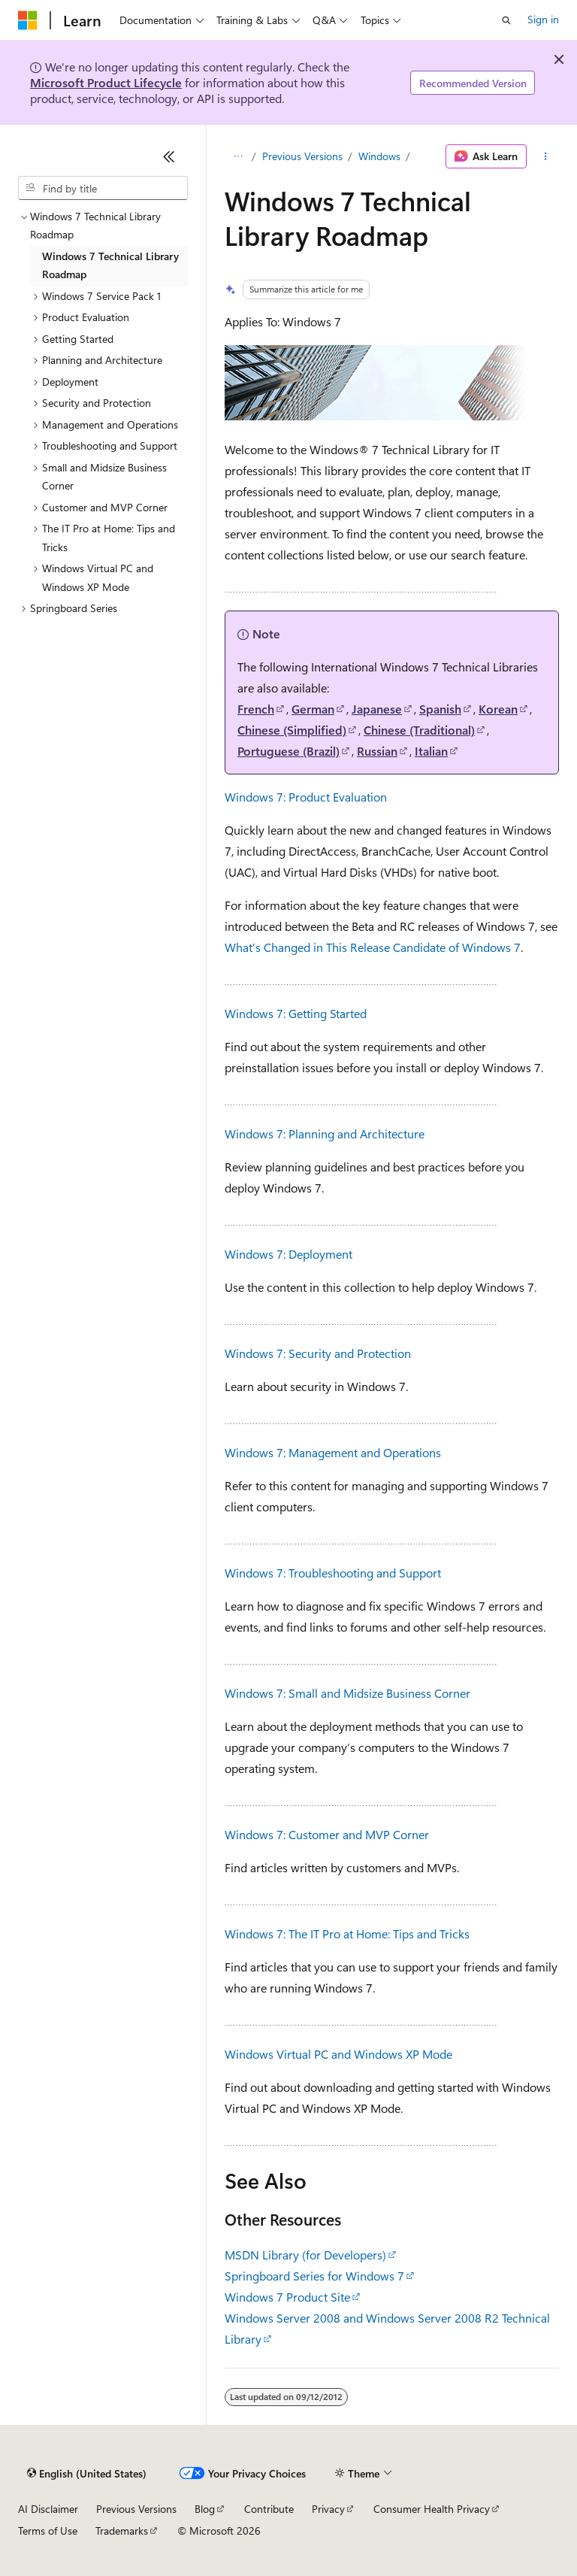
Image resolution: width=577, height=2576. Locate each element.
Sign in (543, 19)
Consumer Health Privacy (431, 2509)
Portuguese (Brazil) (288, 751)
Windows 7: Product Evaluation (306, 797)
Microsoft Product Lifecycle (106, 82)
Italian (431, 751)
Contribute (269, 2509)
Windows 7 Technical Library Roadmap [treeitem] (110, 265)
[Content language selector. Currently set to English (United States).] (87, 2474)
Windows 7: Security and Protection (318, 1353)
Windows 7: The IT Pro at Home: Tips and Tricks (347, 1933)
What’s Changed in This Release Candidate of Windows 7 (373, 947)
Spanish (440, 709)
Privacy (328, 2509)
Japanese (377, 709)
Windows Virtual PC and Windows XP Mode (338, 2054)
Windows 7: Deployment (288, 1254)
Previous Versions (302, 156)
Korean (498, 709)
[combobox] (103, 188)
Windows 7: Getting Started (296, 1013)
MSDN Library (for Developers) (305, 2254)
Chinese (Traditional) (419, 730)
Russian (377, 751)
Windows (379, 156)
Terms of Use (47, 2530)
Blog (205, 2509)
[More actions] (546, 156)
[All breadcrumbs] (238, 156)
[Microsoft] (28, 20)
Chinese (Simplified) (291, 730)
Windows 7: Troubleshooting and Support (333, 1572)
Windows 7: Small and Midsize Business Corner (347, 1693)
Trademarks (121, 2530)
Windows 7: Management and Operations (333, 1452)
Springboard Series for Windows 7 (314, 2276)
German (313, 709)
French (255, 709)
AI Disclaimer (48, 2509)
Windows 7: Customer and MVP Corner (327, 1834)
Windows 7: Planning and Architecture (324, 1133)
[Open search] (506, 20)
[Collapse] (169, 156)
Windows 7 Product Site (287, 2297)
